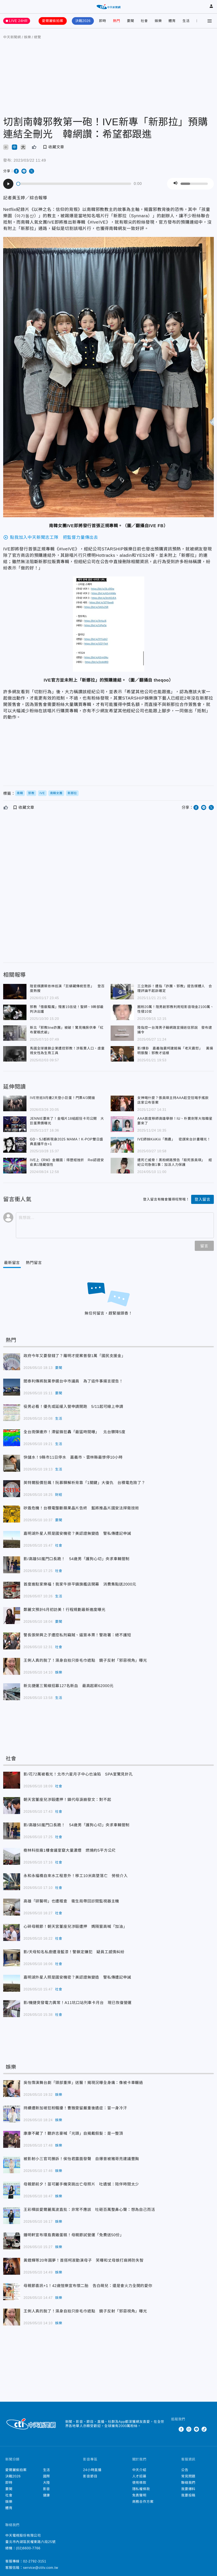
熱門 (116, 21)
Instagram (188, 2429)
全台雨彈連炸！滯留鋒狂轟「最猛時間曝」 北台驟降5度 (74, 1432)
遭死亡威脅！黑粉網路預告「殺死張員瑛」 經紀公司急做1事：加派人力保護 (174, 1162)
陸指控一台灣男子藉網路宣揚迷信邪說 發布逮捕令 (174, 1030)
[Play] (8, 184)
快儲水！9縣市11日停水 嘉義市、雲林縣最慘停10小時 (73, 1457)
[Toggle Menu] (209, 21)
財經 (58, 1494)
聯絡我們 (188, 2482)
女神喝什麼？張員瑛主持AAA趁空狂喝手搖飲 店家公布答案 (174, 1100)
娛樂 (158, 21)
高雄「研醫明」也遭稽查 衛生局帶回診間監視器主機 (71, 1901)
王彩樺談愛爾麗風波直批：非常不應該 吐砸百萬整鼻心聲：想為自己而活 (89, 2209)
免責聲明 (139, 2495)
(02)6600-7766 (28, 2548)
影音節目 (90, 2476)
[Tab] (34, 1263)
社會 (144, 21)
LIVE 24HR (18, 21)
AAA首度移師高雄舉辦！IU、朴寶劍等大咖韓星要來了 (174, 1121)
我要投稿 (188, 2495)
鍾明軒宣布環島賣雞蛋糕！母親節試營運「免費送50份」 (74, 2235)
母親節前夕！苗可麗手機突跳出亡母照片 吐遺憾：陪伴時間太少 (81, 2184)
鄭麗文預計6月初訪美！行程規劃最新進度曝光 (65, 1610)
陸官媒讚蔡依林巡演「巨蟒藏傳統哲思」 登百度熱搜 (67, 988)
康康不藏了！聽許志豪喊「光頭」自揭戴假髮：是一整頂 (73, 2133)
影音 (46, 2489)
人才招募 (139, 2476)
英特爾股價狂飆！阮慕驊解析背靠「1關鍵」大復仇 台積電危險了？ (84, 1483)
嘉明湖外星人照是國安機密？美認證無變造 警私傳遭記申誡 (77, 1533)
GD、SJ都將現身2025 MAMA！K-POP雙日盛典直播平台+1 (66, 1141)
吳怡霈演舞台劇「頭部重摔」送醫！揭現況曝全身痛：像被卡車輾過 (83, 2083)
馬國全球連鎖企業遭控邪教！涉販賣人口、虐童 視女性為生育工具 (68, 1051)
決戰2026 (82, 21)
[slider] (74, 184)
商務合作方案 (143, 2501)
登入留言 (202, 1199)
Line (196, 2429)
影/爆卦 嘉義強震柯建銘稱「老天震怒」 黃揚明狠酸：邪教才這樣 (175, 1051)
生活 (186, 21)
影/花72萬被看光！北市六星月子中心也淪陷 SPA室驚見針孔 (78, 1774)
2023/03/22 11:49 (30, 160)
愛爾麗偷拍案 (52, 21)
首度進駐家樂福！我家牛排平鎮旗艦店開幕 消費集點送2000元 (80, 1584)
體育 (172, 21)
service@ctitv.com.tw (40, 2567)
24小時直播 (92, 2470)
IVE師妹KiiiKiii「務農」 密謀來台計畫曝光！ (174, 1139)
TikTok (204, 2429)
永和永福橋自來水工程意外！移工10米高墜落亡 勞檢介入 (76, 1876)
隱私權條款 (141, 2489)
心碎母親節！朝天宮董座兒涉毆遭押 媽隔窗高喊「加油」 (75, 1926)
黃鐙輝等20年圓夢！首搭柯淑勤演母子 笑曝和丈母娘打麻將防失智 (84, 2260)
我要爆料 (188, 2489)
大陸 (46, 2482)
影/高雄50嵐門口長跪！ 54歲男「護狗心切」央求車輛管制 (76, 1559)
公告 (184, 2470)
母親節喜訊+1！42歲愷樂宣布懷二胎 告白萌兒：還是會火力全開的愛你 (88, 2286)
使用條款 (139, 2482)
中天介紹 (139, 2470)
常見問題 (188, 2476)
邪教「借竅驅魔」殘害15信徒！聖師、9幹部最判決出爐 (67, 1009)
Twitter (173, 2429)
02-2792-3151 (34, 2561)
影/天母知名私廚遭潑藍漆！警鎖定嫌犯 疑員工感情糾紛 (74, 1952)
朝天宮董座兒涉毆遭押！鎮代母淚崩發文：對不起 (67, 1800)
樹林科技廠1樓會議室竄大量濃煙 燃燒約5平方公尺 (70, 1850)
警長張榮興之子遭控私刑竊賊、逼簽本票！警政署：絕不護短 (77, 1635)
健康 (46, 2495)
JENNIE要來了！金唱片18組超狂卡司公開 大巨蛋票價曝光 (67, 1121)
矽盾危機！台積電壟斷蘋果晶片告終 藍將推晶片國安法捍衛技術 (81, 1508)
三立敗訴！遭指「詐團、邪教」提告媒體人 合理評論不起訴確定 (174, 988)
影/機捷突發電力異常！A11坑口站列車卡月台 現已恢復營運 (78, 2003)
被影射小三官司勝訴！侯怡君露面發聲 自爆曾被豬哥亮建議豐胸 (81, 2159)
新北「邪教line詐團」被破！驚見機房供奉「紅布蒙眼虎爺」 (66, 1030)
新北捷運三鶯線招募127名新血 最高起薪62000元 (69, 1686)
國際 (46, 2476)
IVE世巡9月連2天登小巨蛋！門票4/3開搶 (62, 1098)
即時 (102, 21)
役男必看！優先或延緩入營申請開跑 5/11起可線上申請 (73, 1406)
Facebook (181, 2429)
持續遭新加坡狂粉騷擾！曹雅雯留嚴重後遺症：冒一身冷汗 (75, 2108)
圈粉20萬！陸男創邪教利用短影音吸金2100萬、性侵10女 (175, 1009)
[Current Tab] (12, 1263)
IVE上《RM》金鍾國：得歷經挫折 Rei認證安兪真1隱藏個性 (67, 1162)
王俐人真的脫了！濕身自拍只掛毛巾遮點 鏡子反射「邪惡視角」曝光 (85, 1660)
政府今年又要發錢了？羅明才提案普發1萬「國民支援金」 (74, 1356)
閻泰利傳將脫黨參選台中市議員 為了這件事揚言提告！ (73, 1381)
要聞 (130, 21)
